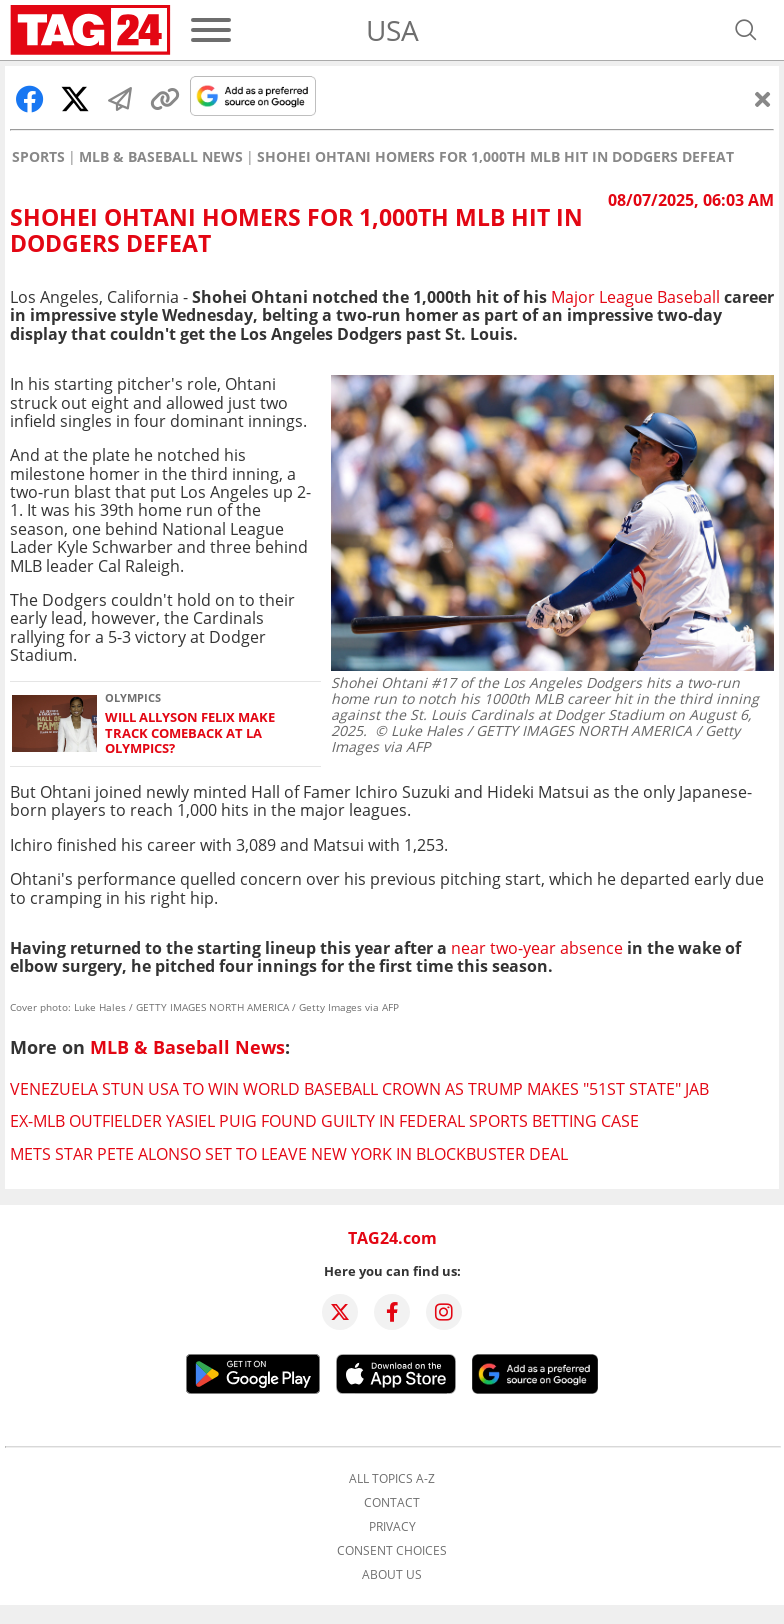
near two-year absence (537, 948)
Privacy (392, 1527)
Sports (38, 157)
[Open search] (746, 30)
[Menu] (211, 30)
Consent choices (392, 1551)
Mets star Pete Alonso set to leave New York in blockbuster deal (289, 1154)
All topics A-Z (392, 1479)
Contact (392, 1503)
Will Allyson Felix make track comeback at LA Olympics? (190, 733)
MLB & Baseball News (161, 157)
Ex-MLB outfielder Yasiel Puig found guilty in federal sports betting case (324, 1121)
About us (392, 1575)
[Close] (763, 99)
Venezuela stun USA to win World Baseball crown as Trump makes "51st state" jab (359, 1089)
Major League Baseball (635, 297)
